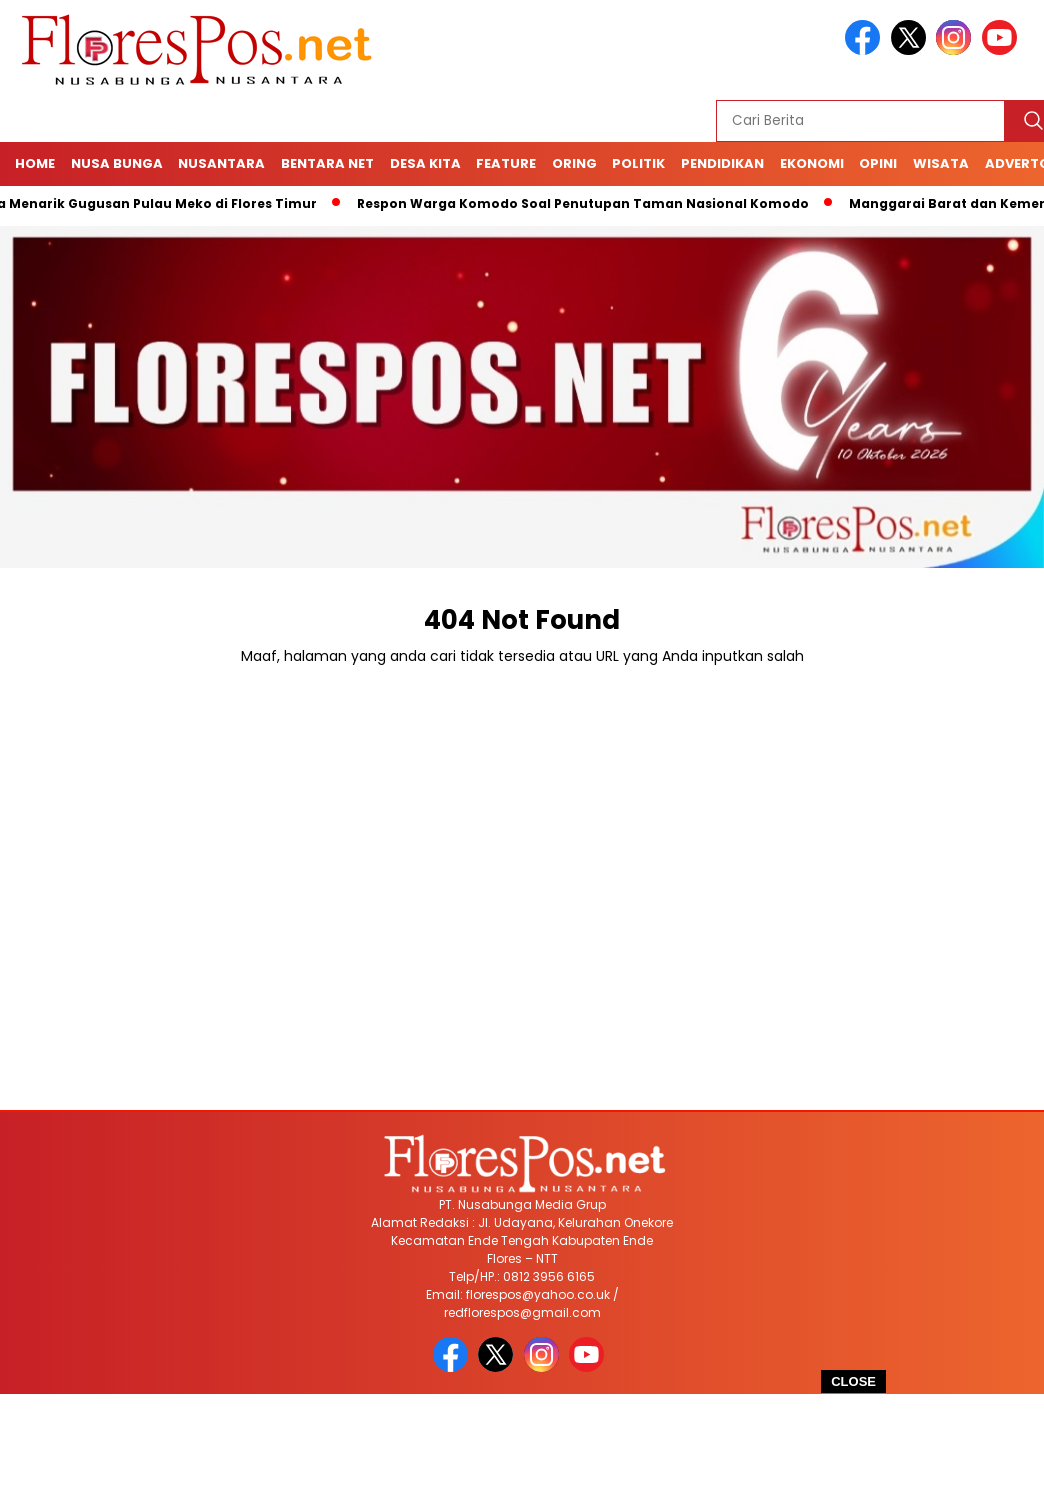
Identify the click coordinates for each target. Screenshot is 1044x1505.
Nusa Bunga (117, 163)
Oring (574, 163)
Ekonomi (812, 163)
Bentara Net (327, 163)
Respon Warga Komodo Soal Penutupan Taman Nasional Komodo (590, 203)
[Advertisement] (522, 1449)
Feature (506, 163)
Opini (878, 163)
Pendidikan (722, 163)
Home (35, 163)
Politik (638, 163)
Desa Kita (425, 163)
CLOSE (853, 1381)
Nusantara (221, 163)
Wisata (941, 163)
